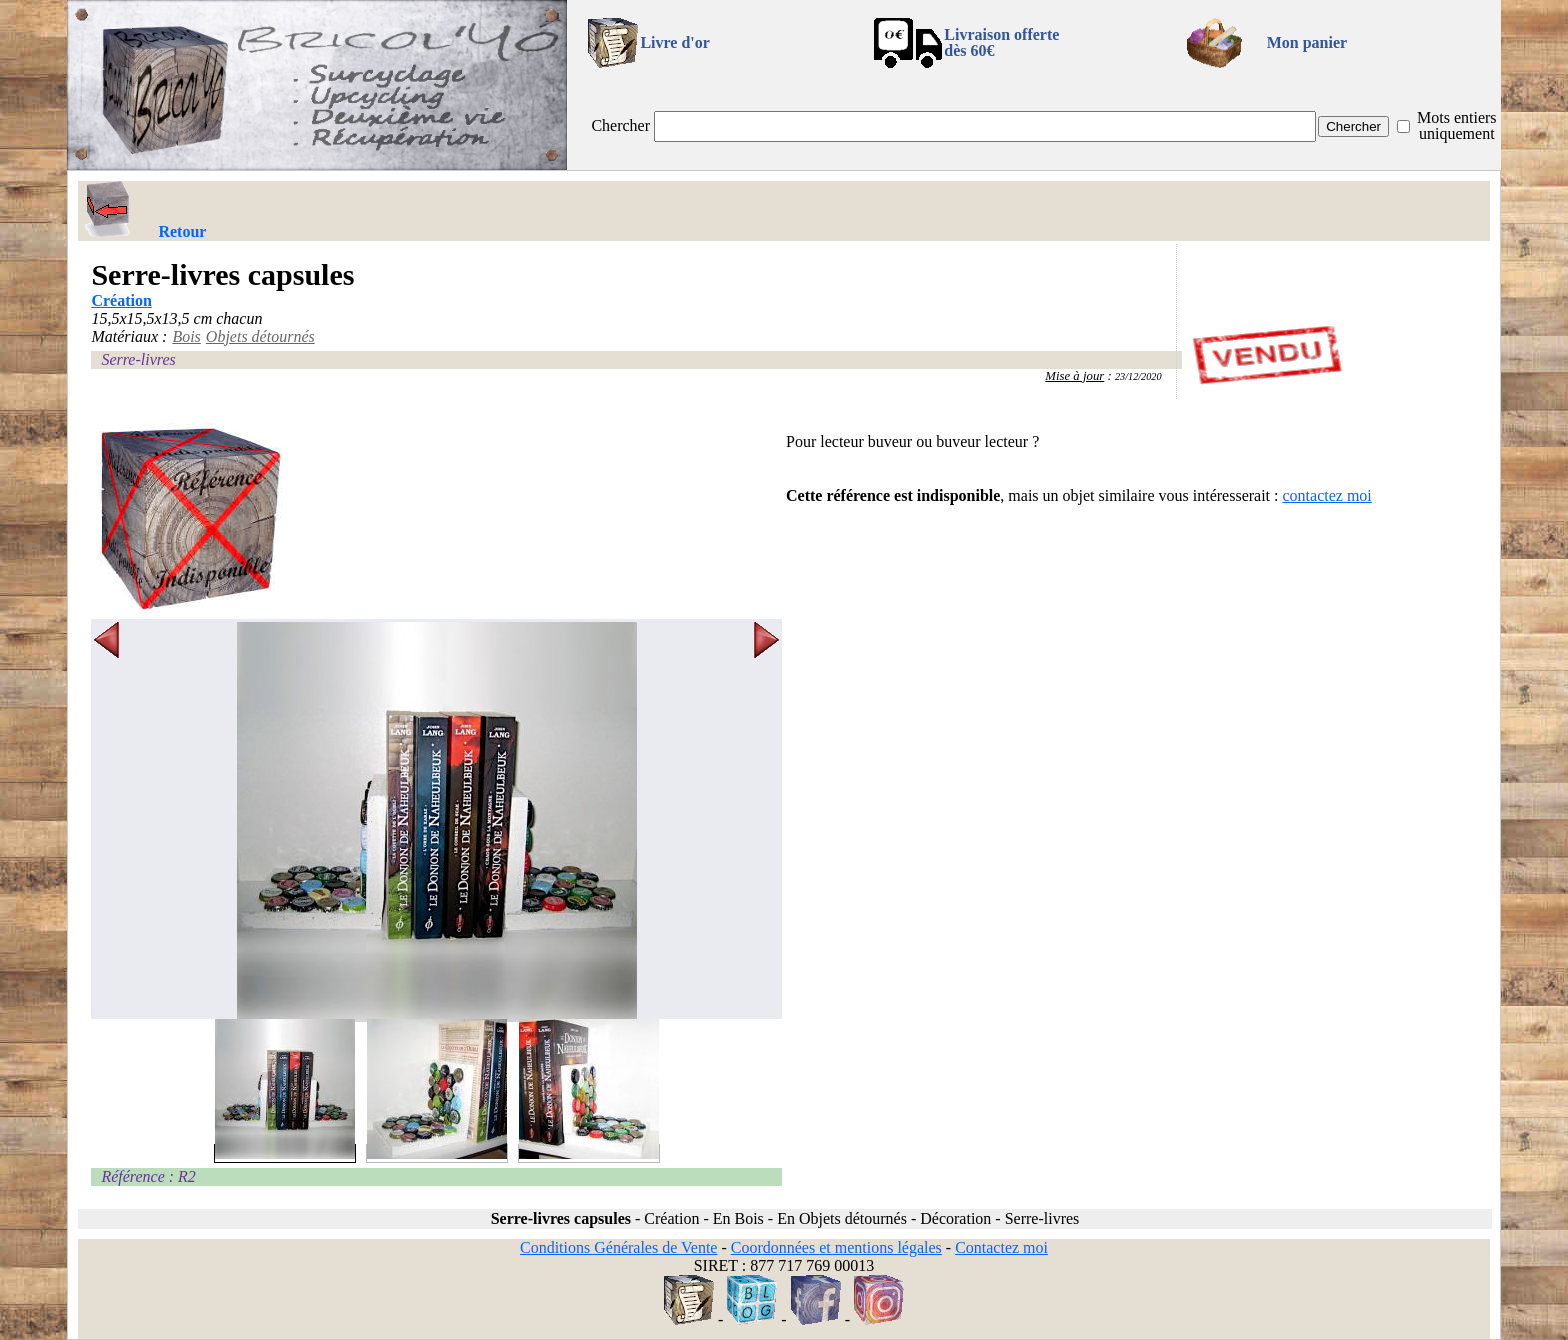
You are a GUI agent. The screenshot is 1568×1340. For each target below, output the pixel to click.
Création (121, 300)
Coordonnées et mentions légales (836, 1247)
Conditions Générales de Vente (618, 1247)
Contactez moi (1001, 1247)
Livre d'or (674, 42)
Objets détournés (260, 336)
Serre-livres (138, 359)
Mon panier (1307, 42)
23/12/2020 (1138, 376)
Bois (186, 336)
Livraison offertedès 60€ (1001, 42)
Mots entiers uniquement (1457, 125)
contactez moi (1327, 495)
